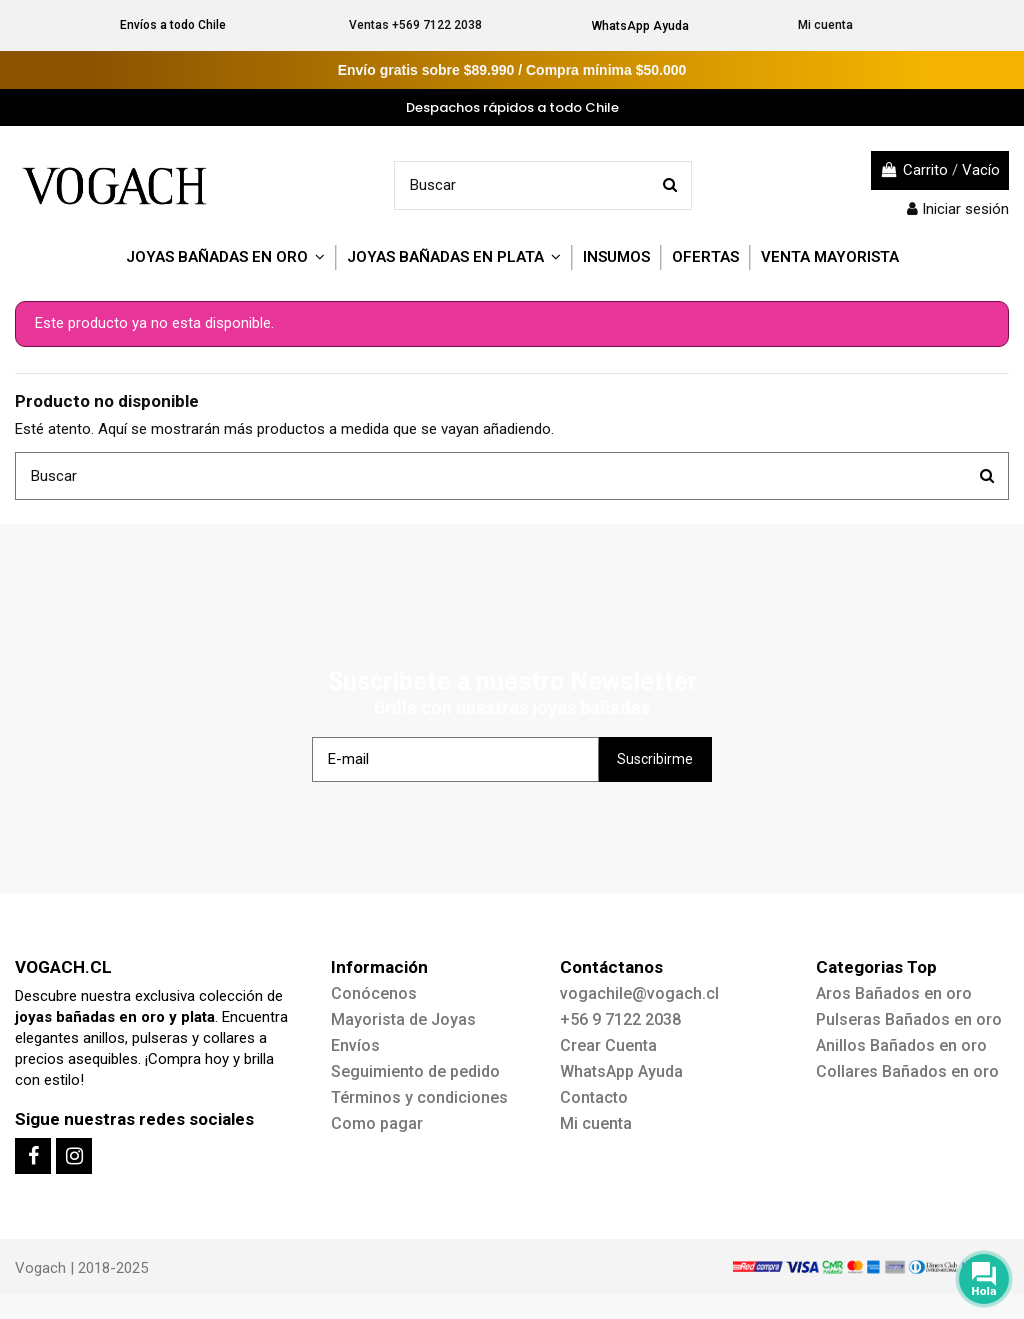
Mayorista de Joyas (403, 1019)
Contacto (594, 1097)
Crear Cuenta (608, 1045)
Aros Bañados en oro (894, 993)
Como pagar (377, 1123)
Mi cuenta (825, 25)
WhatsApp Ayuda (640, 26)
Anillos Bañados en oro (901, 1045)
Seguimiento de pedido (415, 1071)
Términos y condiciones (419, 1097)
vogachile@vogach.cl (639, 993)
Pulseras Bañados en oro (909, 1019)
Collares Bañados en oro (907, 1071)
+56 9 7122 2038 (620, 1019)
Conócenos (374, 993)
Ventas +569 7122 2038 (415, 25)
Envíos (355, 1045)
